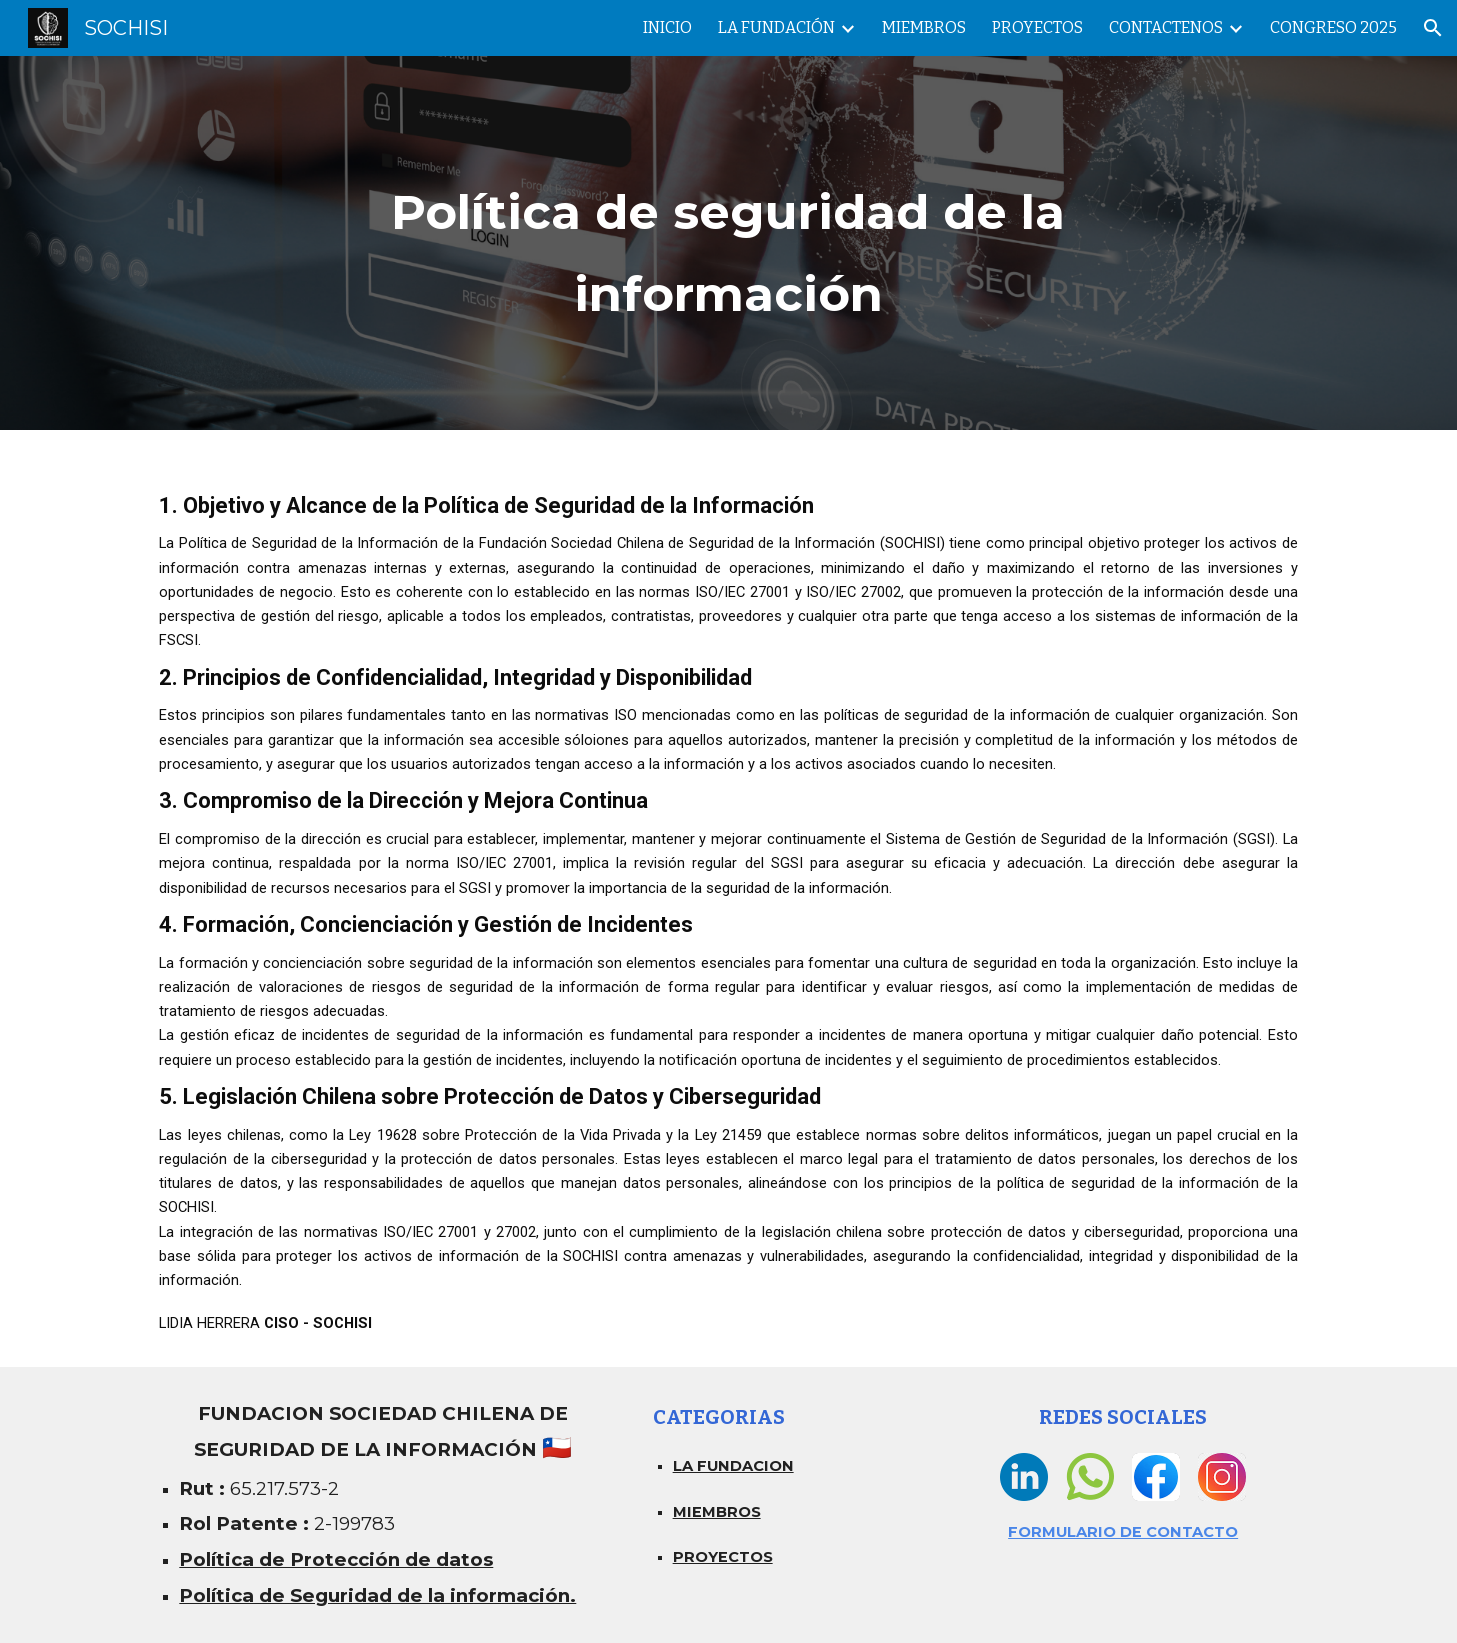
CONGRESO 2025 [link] (1333, 27)
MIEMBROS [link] (924, 27)
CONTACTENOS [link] (1166, 27)
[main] (729, 243)
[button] (1433, 28)
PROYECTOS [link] (1037, 27)
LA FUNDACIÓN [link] (776, 27)
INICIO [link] (667, 27)
